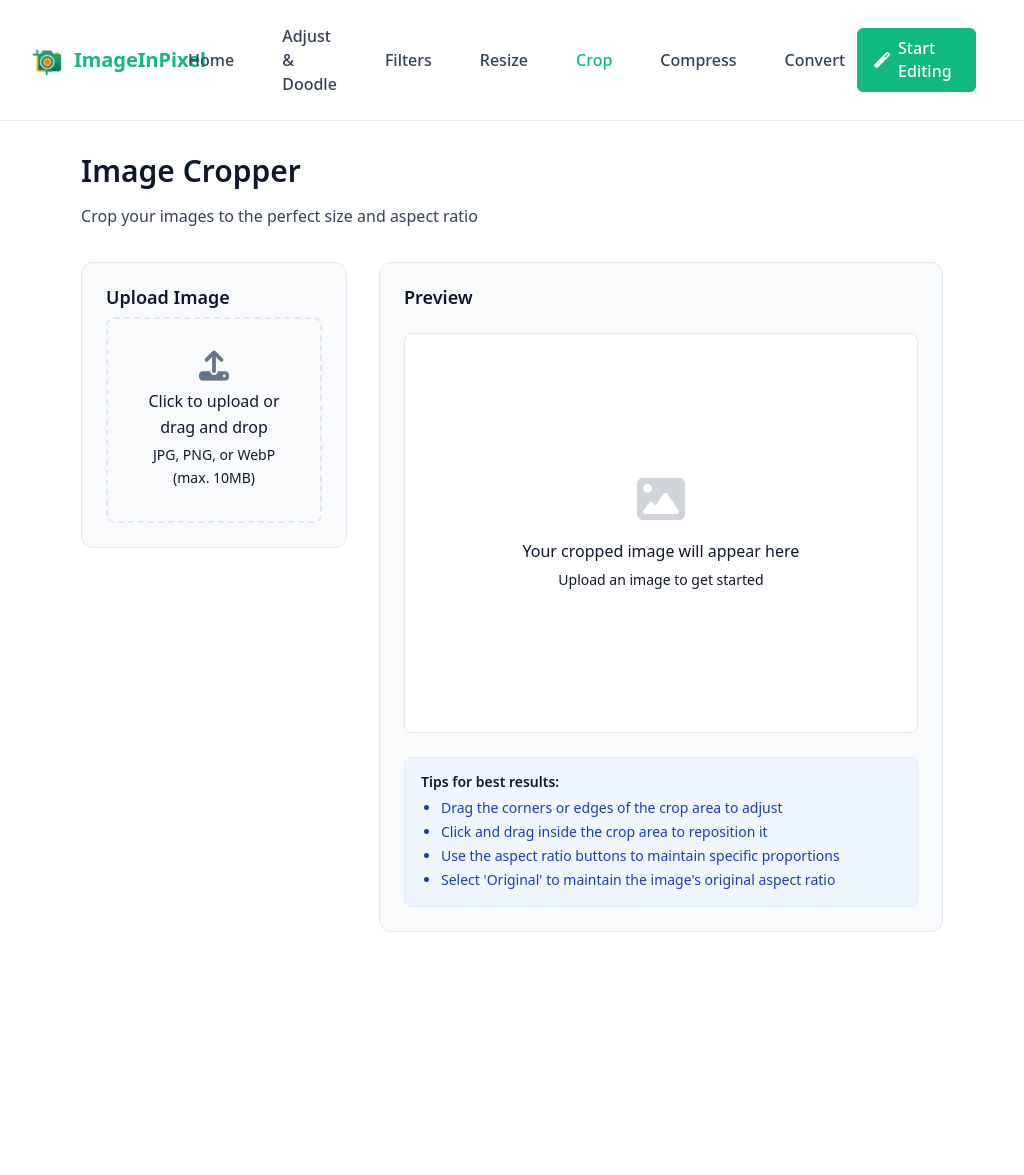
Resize (504, 60)
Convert (815, 60)
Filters (408, 60)
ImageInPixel (140, 59)
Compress (698, 60)
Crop (594, 60)
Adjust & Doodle (309, 60)
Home (211, 60)
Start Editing (913, 59)
